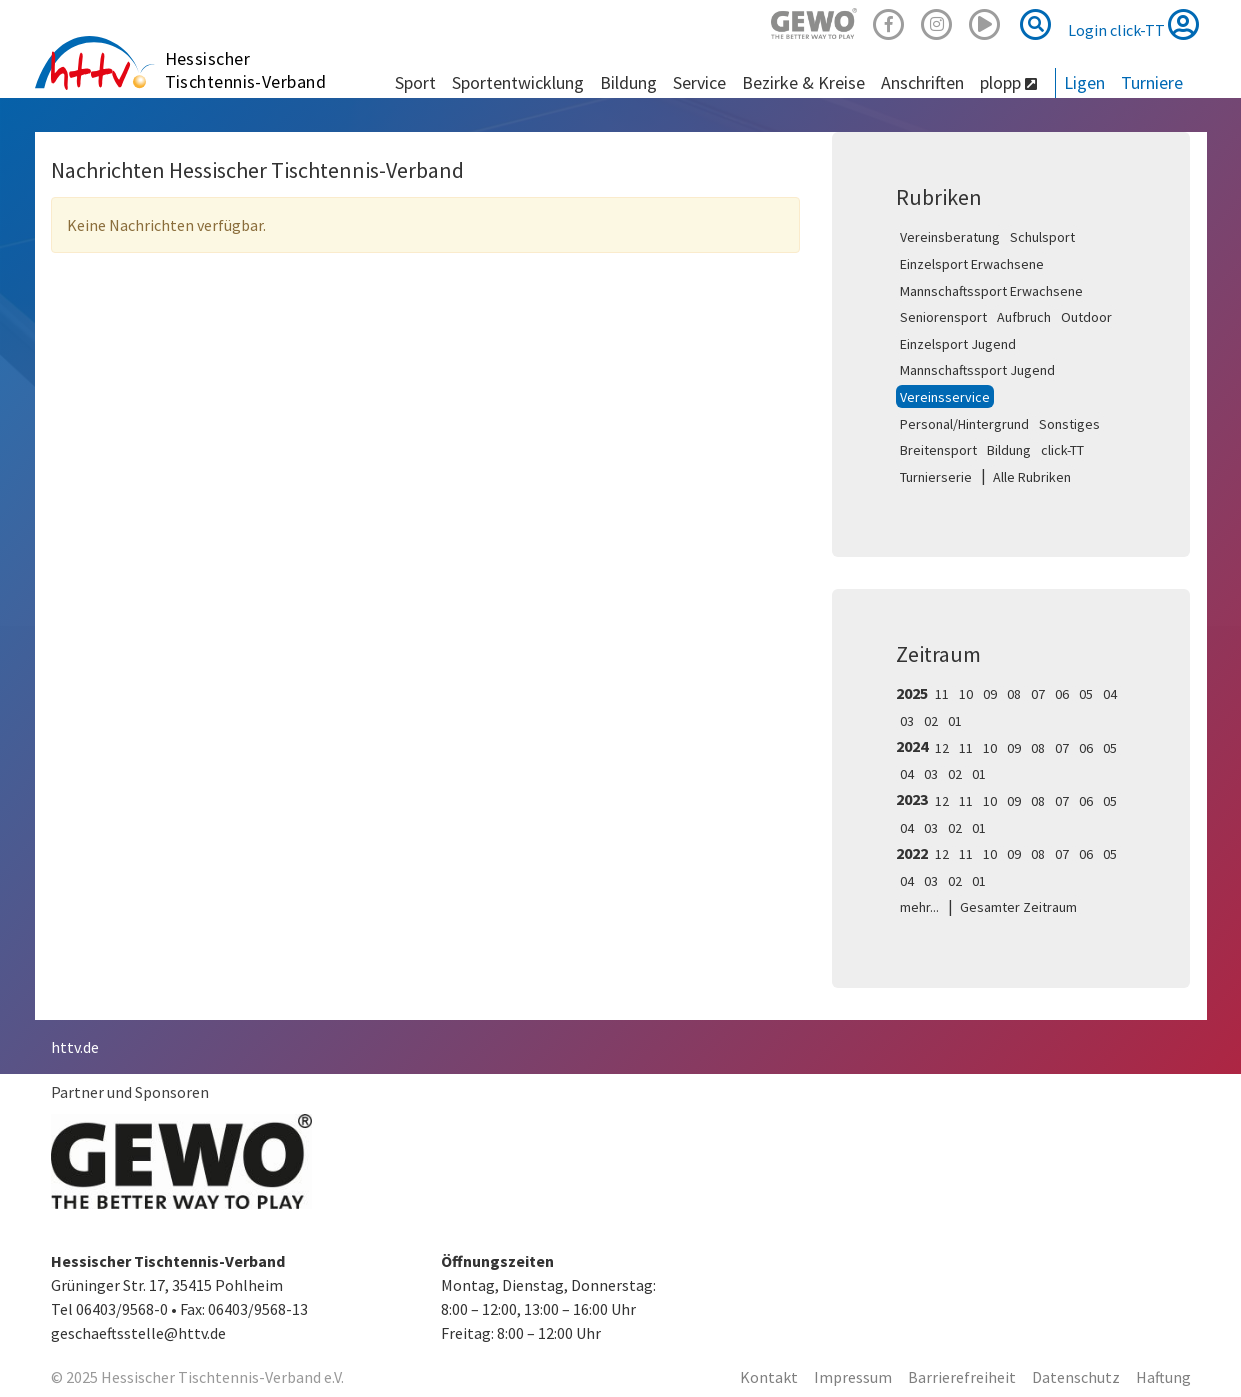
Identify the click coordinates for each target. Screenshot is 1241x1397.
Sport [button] (415, 82)
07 (1038, 694)
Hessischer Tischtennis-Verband (246, 70)
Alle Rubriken (1032, 477)
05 (1086, 694)
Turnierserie (936, 477)
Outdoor (1086, 317)
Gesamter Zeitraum (1018, 907)
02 (931, 721)
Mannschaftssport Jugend (977, 370)
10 (966, 694)
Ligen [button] (1084, 82)
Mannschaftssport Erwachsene (991, 291)
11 (942, 694)
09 (990, 694)
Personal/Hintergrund (964, 424)
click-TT (1062, 450)
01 (955, 721)
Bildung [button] (628, 82)
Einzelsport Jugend (958, 344)
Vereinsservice (945, 397)
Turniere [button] (1152, 82)
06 (1062, 694)
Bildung (1009, 450)
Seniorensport (943, 317)
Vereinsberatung (950, 237)
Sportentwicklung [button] (518, 82)
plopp (1008, 82)
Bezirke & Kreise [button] (803, 82)
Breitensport (938, 450)
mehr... (919, 907)
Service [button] (699, 82)
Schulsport (1042, 237)
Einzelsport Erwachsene (972, 264)
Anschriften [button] (922, 82)
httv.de (75, 1047)
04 (1110, 694)
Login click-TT (1133, 24)
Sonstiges (1069, 424)
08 (1014, 694)
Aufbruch (1024, 317)
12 (942, 748)
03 (907, 721)
